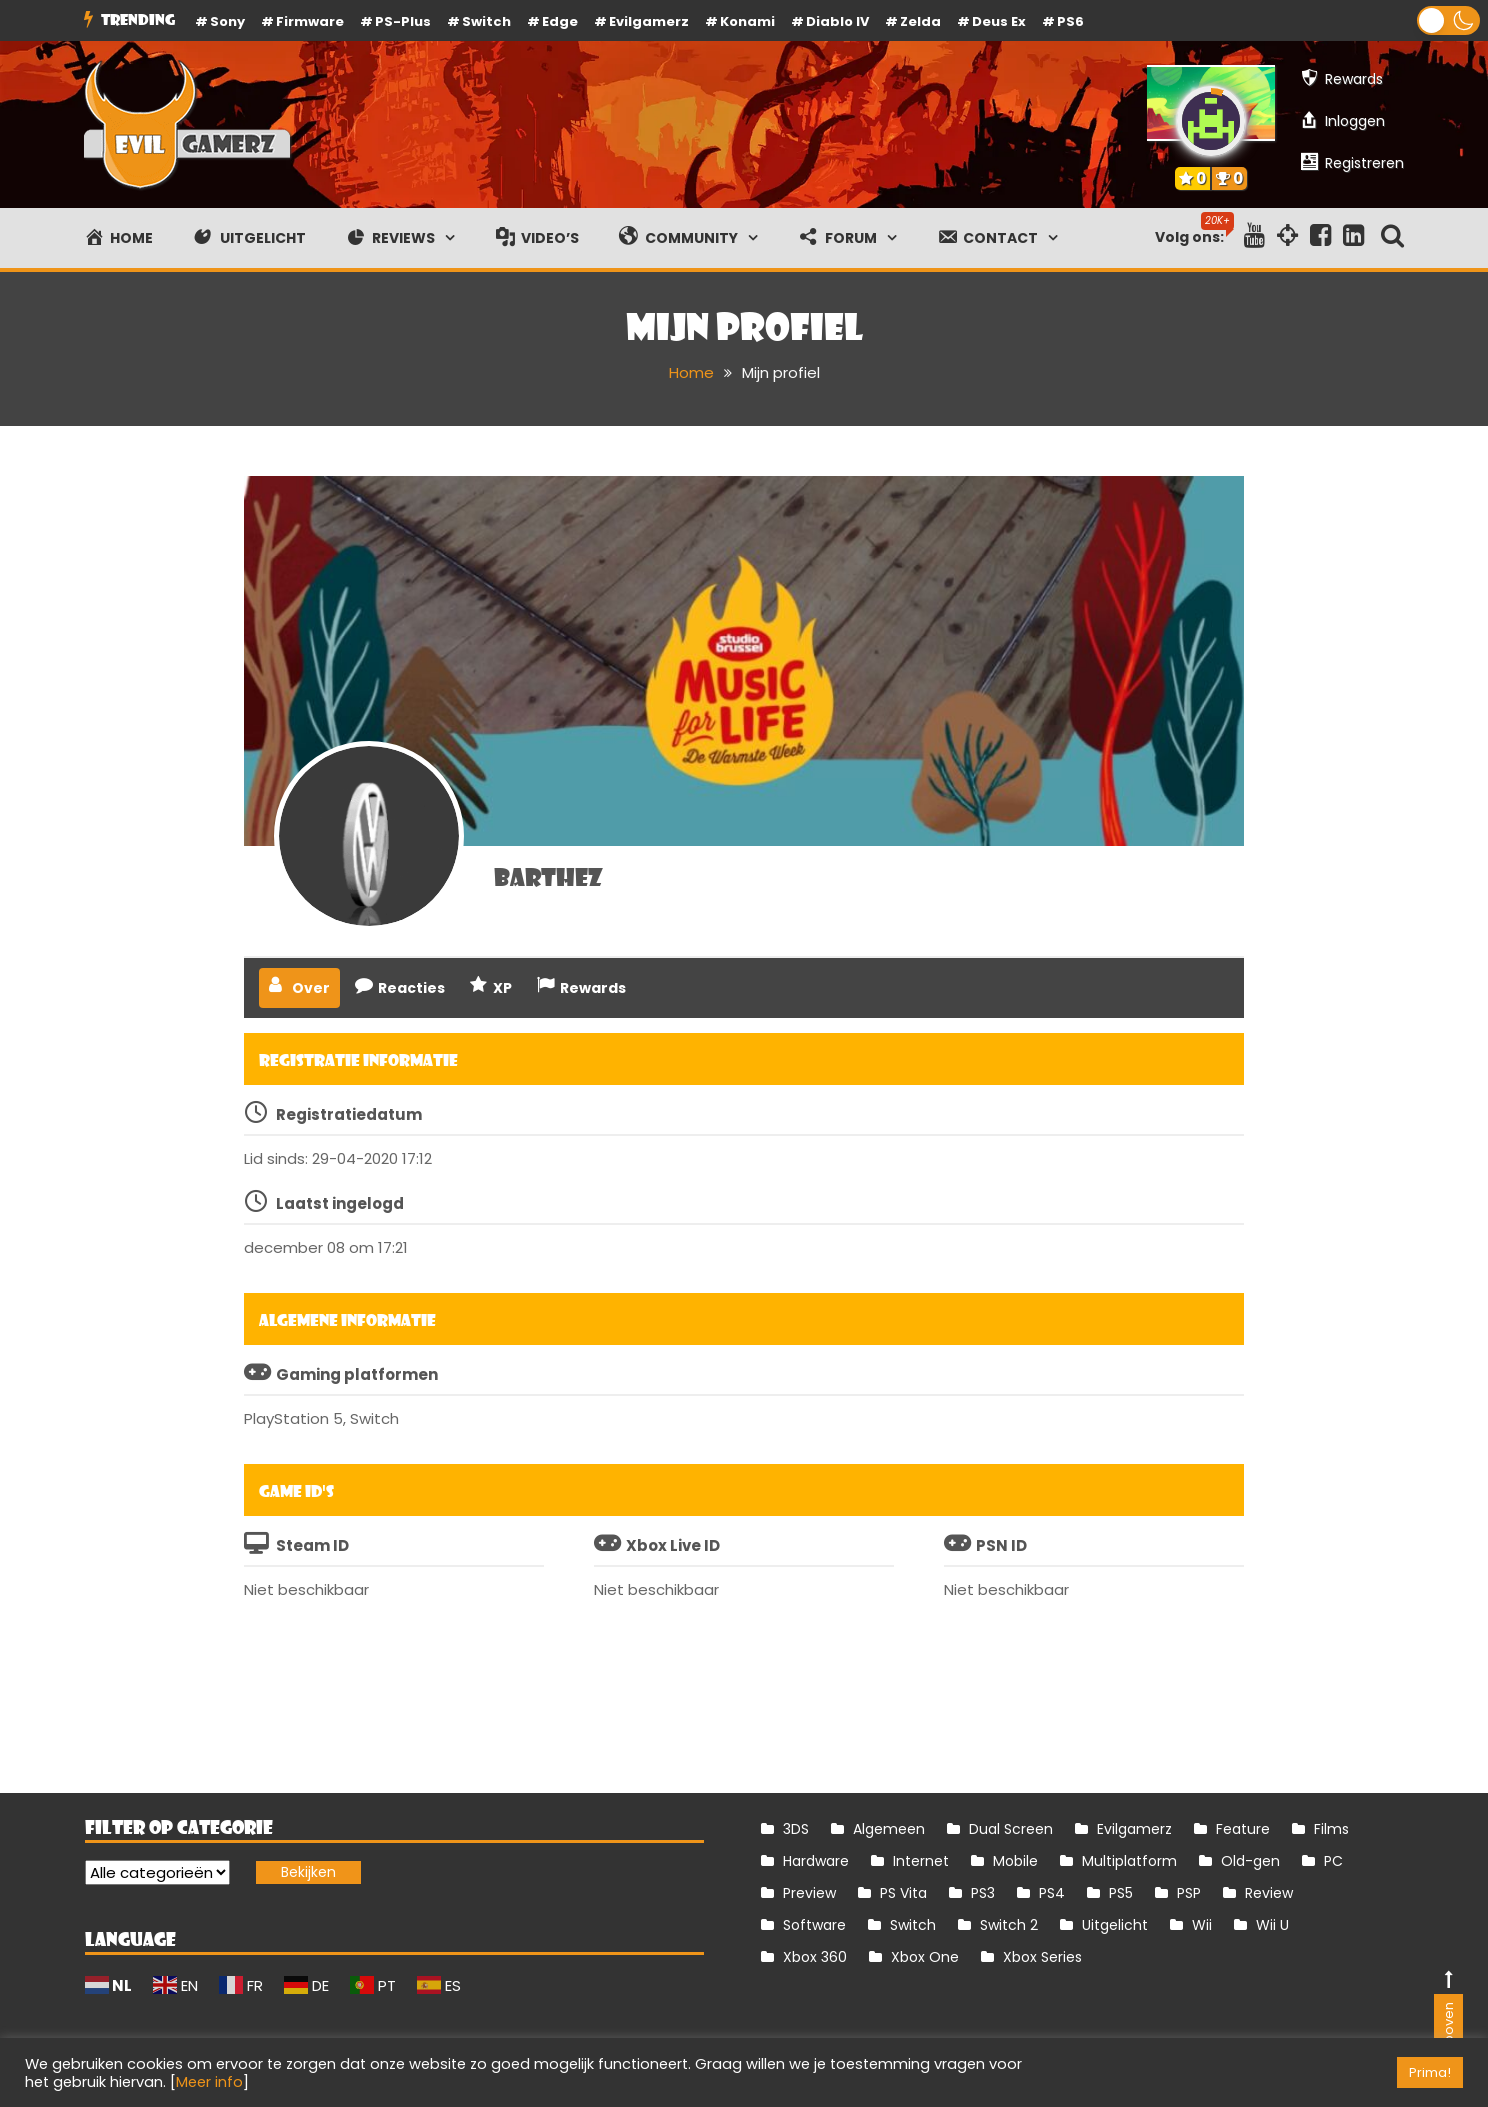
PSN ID (1001, 1545)
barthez (548, 876)
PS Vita (903, 1893)
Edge (560, 21)
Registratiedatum (349, 1114)
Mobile (1015, 1861)
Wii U (1272, 1925)
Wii (1202, 1925)
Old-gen (1250, 1861)
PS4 (1052, 1893)
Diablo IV (837, 21)
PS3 (983, 1893)
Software (814, 1925)
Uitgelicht (1115, 1925)
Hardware (816, 1861)
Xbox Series (1042, 1957)
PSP (1189, 1893)
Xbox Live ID (673, 1545)
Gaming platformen (357, 1374)
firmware (310, 21)
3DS (796, 1829)
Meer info (209, 2082)
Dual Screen (1011, 1829)
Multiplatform (1129, 1861)
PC (1333, 1861)
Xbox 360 (815, 1957)
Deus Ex (999, 21)
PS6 (1070, 21)
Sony (227, 21)
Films (1331, 1829)
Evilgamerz (649, 21)
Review (1269, 1893)
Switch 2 (1009, 1925)
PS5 (1121, 1893)
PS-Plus (403, 21)
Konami (747, 21)
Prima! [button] (1430, 2072)
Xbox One (925, 1957)
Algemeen (889, 1829)
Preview (809, 1893)
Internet (921, 1861)
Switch (486, 21)
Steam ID (312, 1545)
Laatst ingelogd (340, 1203)
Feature (1243, 1829)
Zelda (920, 21)
